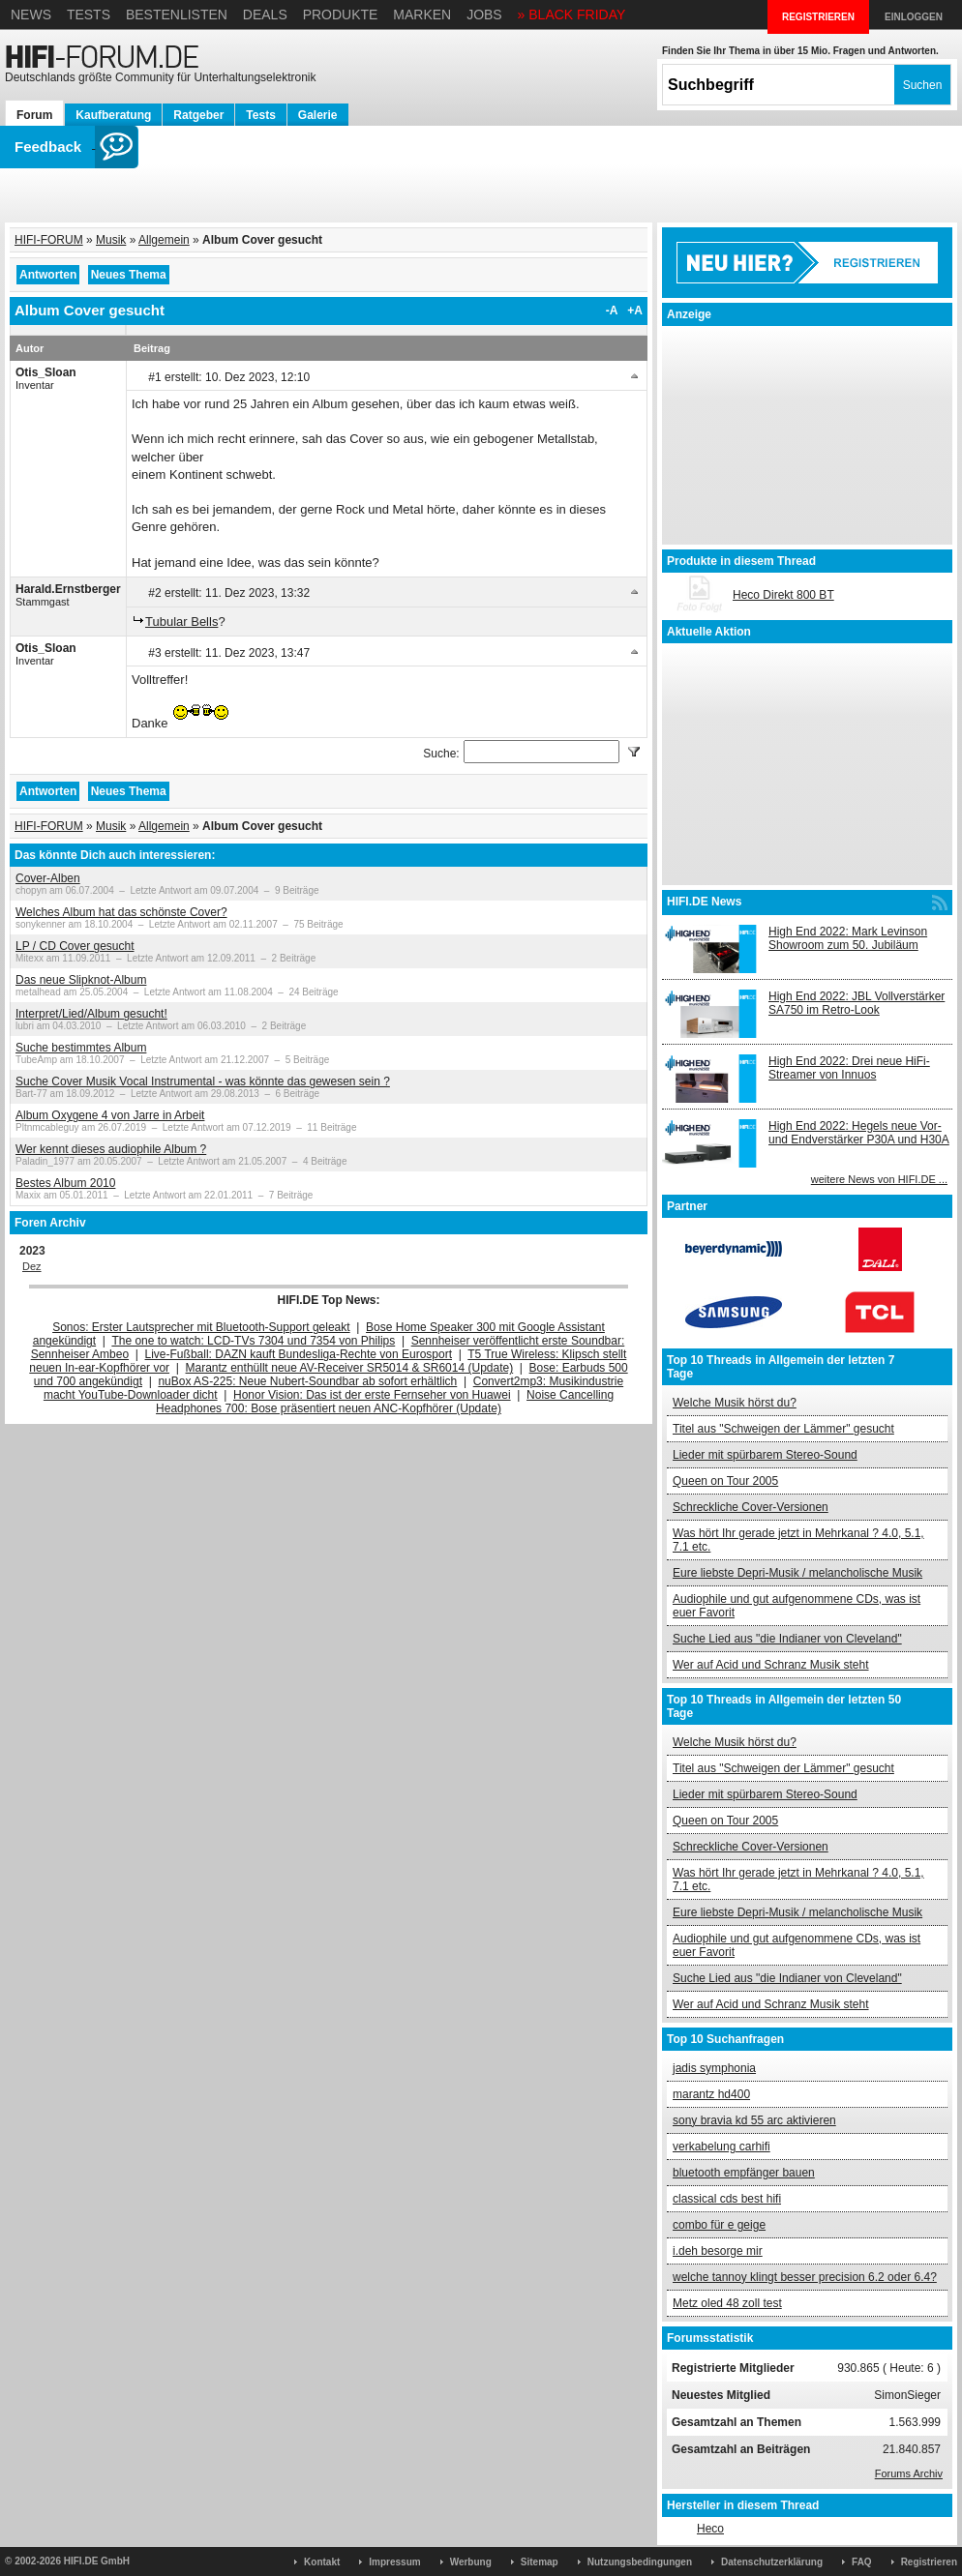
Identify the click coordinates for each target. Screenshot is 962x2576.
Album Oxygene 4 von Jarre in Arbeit (109, 1115)
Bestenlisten (176, 14)
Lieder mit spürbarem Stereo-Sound (765, 1455)
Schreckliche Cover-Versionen (750, 1507)
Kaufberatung (113, 115)
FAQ (862, 2562)
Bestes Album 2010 (65, 1183)
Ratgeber (198, 115)
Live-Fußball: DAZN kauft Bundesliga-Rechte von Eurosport (298, 1354)
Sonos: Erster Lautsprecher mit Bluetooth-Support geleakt (201, 1327)
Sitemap (539, 2562)
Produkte (340, 14)
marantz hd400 (711, 2094)
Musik (111, 240)
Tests (88, 14)
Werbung (471, 2562)
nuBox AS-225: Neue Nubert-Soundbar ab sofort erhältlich (307, 1381)
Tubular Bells (181, 621)
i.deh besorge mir (718, 2251)
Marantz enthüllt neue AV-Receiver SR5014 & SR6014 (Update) (350, 1368)
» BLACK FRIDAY (572, 14)
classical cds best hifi (727, 2199)
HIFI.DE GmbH (97, 2561)
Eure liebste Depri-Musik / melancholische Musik (797, 1573)
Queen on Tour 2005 (725, 1481)
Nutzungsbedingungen (639, 2562)
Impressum (394, 2562)
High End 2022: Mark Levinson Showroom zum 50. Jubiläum (847, 938)
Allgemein (164, 240)
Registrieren (929, 2562)
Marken (422, 14)
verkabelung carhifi (721, 2146)
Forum (34, 115)
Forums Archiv (909, 2473)
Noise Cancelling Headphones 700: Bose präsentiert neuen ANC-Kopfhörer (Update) (385, 1401)
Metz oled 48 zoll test (727, 2303)
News (31, 14)
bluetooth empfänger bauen (744, 2172)
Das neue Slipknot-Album (80, 980)
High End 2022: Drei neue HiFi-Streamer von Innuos (849, 1067)
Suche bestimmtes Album (80, 1047)
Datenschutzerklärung (772, 2562)
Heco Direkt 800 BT (783, 595)
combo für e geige (719, 2225)
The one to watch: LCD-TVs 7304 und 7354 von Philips (253, 1340)
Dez (32, 1266)
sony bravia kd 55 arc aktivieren (754, 2120)
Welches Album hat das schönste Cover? (121, 912)
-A (612, 310)
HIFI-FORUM (49, 240)
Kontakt (322, 2562)
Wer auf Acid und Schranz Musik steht (771, 1665)
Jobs (484, 14)
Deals (265, 14)
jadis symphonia (714, 2068)
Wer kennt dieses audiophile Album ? (110, 1149)
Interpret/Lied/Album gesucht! (91, 1014)
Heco (710, 2528)
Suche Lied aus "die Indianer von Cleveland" (787, 1638)
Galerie (318, 115)
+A (635, 310)
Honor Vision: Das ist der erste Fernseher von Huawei (372, 1395)
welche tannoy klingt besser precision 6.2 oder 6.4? (805, 2277)
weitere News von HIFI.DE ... (879, 1179)
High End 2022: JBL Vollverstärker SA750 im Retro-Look (856, 1003)
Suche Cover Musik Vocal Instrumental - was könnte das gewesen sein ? (202, 1081)
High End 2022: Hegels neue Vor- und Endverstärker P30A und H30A (858, 1132)
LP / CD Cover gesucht (75, 946)
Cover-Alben (47, 878)
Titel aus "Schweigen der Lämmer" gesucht (783, 1429)
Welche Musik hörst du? (735, 1402)
